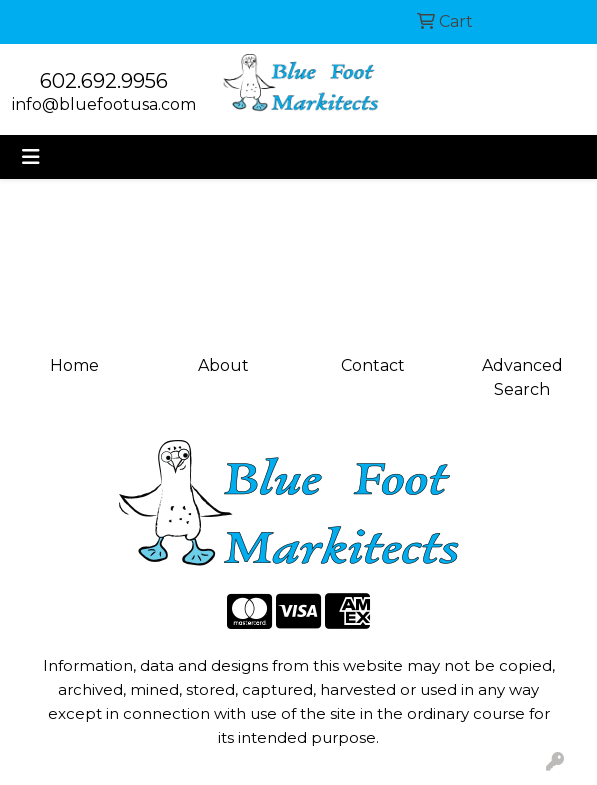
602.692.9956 (104, 81)
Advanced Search (522, 377)
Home (74, 365)
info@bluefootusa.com (104, 104)
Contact (373, 365)
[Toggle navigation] (31, 157)
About (223, 365)
